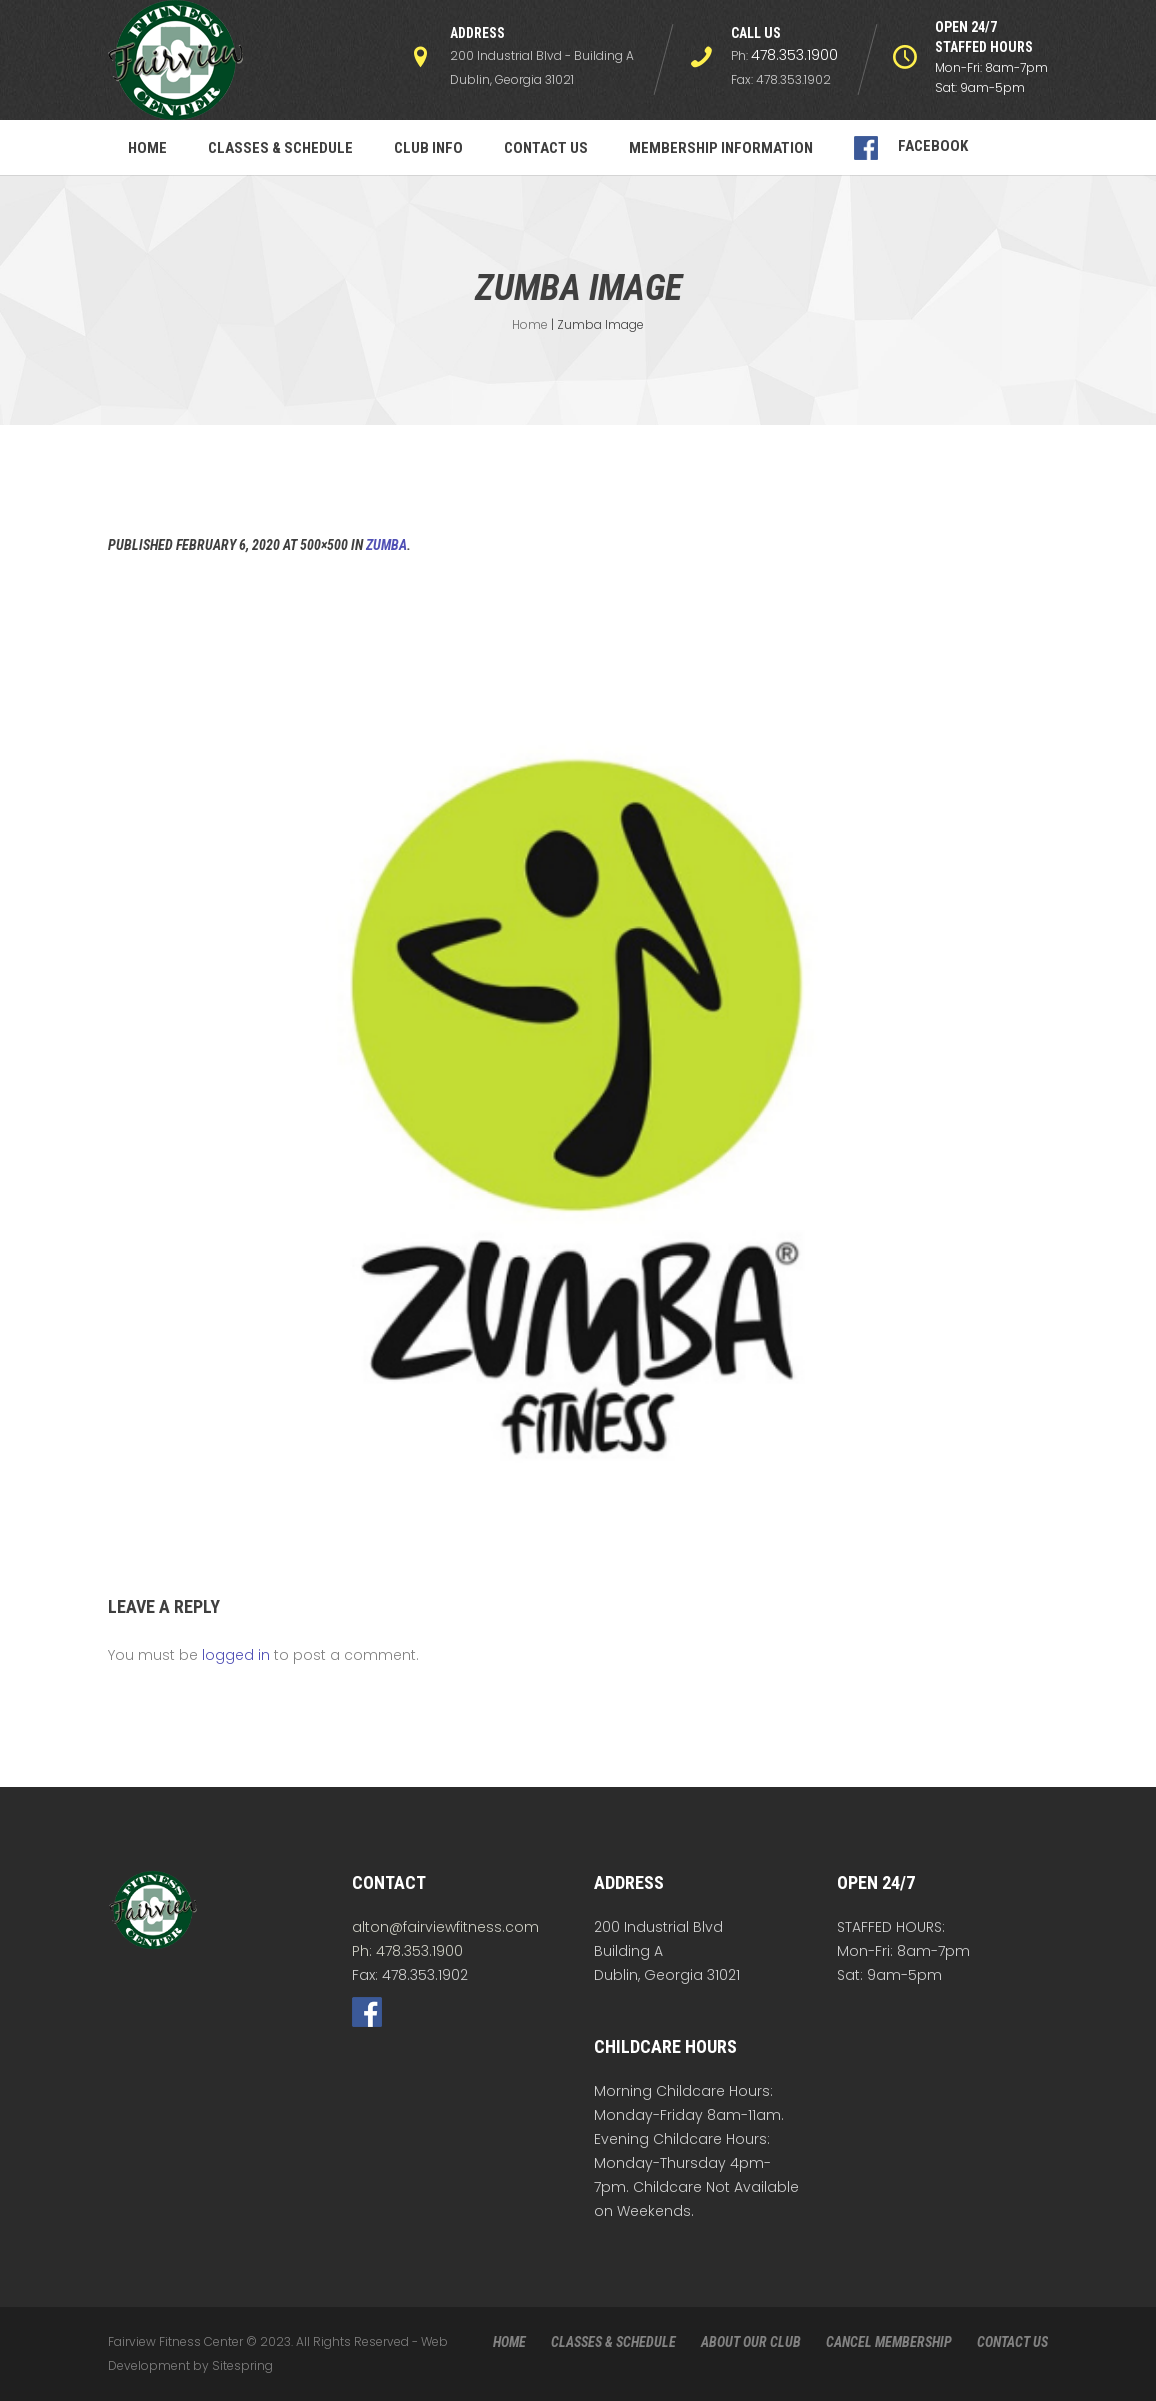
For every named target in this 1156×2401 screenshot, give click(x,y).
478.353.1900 (794, 55)
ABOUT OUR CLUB (751, 2342)
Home (530, 324)
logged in (236, 1655)
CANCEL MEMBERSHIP (889, 2342)
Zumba (386, 545)
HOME (509, 2342)
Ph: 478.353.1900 (407, 1951)
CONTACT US (1012, 2342)
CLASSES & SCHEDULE (613, 2342)
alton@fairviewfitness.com (445, 1927)
